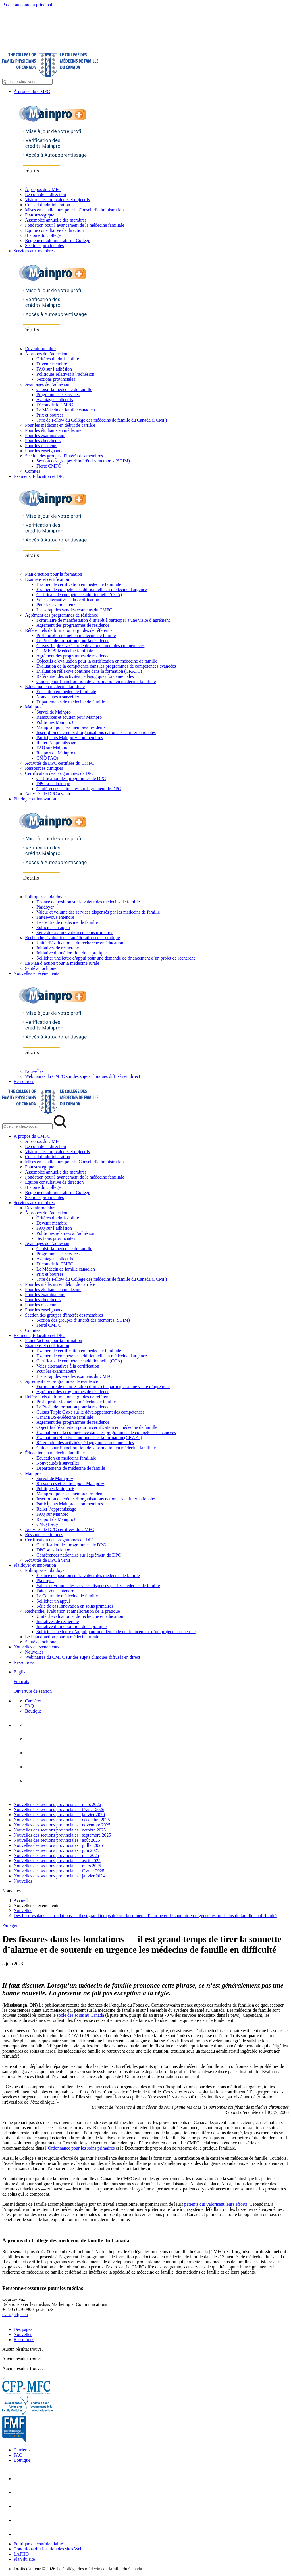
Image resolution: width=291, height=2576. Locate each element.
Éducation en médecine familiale (55, 686)
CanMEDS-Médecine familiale (64, 650)
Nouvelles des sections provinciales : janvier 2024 (59, 1875)
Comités (32, 471)
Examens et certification (47, 579)
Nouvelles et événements (36, 973)
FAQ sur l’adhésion (54, 369)
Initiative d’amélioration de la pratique (71, 953)
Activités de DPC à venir (47, 793)
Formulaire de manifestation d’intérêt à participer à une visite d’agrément (103, 620)
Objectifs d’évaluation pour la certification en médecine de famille (96, 661)
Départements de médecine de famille (70, 701)
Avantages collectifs (54, 399)
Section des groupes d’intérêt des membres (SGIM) (83, 461)
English (21, 1671)
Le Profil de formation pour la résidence (72, 640)
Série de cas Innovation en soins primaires (74, 932)
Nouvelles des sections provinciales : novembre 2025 (62, 1824)
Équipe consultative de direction (54, 230)
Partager (9, 1925)
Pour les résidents (41, 445)
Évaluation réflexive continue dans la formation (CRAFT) (89, 671)
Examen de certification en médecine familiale (78, 584)
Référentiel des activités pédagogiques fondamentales (85, 676)
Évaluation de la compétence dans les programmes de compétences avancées (106, 666)
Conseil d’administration (47, 204)
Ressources (24, 1081)
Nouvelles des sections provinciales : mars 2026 (57, 1804)
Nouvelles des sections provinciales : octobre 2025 (60, 1830)
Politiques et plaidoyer (45, 896)
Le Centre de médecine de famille (67, 922)
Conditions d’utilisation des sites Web (48, 2548)
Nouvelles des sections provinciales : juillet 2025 (58, 1845)
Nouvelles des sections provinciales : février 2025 (59, 1870)
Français (21, 1681)
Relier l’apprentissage (56, 742)
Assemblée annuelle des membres (55, 220)
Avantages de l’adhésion (47, 384)
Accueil (21, 1900)
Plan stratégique (39, 215)
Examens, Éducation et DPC (39, 476)
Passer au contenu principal (27, 4)
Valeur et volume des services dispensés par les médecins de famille (98, 912)
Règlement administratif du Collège (57, 240)
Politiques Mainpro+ (55, 722)
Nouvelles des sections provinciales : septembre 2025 (62, 1835)
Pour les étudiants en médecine (53, 430)
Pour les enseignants (43, 450)
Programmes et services (58, 394)
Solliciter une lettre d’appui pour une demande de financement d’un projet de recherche (116, 958)
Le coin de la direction (45, 194)
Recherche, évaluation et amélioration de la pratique (72, 937)
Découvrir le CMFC (54, 404)
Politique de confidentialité (38, 2543)
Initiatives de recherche (57, 947)
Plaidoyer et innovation (35, 798)
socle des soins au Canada (80, 2015)
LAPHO (21, 2554)
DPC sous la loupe (53, 783)
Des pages (23, 2329)
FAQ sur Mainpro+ (53, 747)
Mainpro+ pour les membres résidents (70, 727)
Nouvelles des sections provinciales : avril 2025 (57, 1860)
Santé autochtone (40, 968)
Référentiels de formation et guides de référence (68, 630)
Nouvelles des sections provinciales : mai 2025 (56, 1855)
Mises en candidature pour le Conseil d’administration (74, 209)
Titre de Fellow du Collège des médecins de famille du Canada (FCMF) (101, 420)
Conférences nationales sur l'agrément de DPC (78, 788)
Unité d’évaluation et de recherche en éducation (79, 942)
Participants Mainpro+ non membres (69, 737)
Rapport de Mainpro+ (56, 752)
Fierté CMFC (48, 466)
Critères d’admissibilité (57, 358)
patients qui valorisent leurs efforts (215, 2204)
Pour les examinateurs (45, 435)
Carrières (33, 1700)
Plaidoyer (45, 907)
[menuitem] (151, 1681)
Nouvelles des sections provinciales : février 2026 (59, 1809)
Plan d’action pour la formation (53, 574)
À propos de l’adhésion (46, 353)
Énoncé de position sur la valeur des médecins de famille (88, 901)
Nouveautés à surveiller (57, 696)
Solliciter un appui (53, 927)
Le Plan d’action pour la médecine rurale (62, 963)
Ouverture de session (33, 1691)
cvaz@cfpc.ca (15, 2314)
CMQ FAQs (47, 758)
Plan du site (24, 2559)
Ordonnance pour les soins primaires (81, 2148)
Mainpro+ (34, 707)
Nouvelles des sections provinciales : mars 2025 (57, 1865)
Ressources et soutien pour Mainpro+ (70, 717)
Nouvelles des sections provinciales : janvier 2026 (59, 1814)
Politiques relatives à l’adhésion (65, 374)
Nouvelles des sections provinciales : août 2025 (57, 1840)
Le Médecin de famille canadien (65, 409)
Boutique (33, 1711)
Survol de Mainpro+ (54, 712)
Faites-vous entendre (55, 917)
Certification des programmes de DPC (59, 773)
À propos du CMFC (32, 91)
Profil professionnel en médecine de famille (76, 635)
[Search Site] (27, 82)
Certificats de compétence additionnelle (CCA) (79, 594)
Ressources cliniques (44, 768)
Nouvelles (34, 1071)
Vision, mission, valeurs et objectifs (57, 199)
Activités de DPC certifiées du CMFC (59, 763)
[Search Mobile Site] (27, 1126)
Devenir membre (40, 348)
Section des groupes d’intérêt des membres (64, 455)
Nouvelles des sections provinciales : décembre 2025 (62, 1819)
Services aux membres (34, 250)
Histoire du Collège (43, 235)
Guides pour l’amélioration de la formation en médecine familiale (96, 681)
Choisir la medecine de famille (64, 389)
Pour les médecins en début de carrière (60, 425)
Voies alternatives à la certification (67, 599)
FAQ (29, 1706)
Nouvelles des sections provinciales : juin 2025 (56, 1850)
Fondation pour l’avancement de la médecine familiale (74, 225)
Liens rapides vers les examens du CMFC (74, 609)
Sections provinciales (44, 245)
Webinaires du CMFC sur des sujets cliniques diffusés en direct (82, 1076)
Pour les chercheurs (43, 440)
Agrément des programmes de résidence (61, 615)
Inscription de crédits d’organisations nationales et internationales (96, 732)
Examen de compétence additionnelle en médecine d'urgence (91, 589)
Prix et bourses (49, 415)
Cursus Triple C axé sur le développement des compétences (90, 645)
